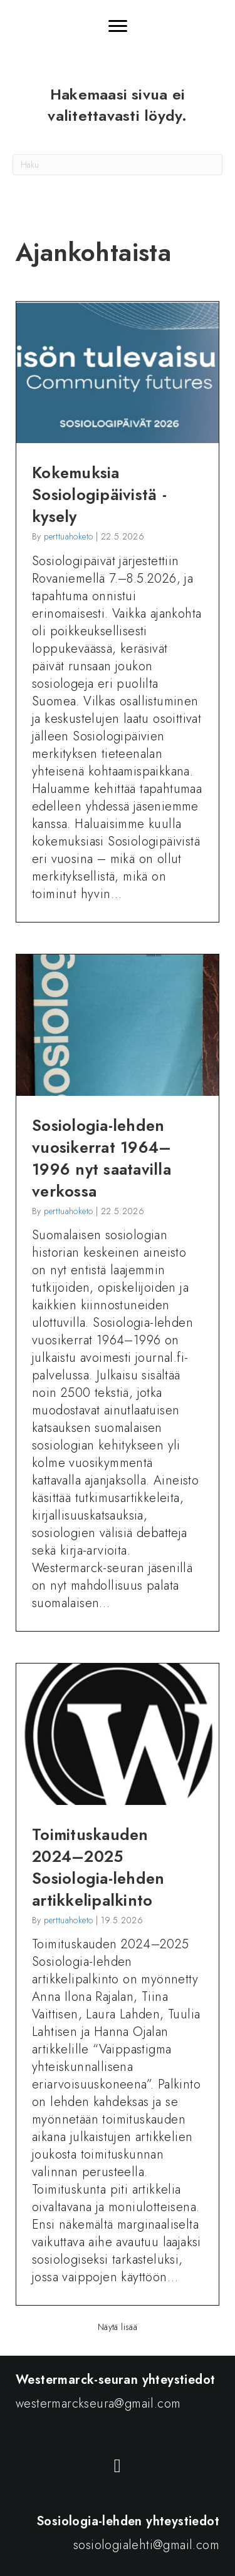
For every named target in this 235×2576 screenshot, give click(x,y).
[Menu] (117, 26)
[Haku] (117, 164)
